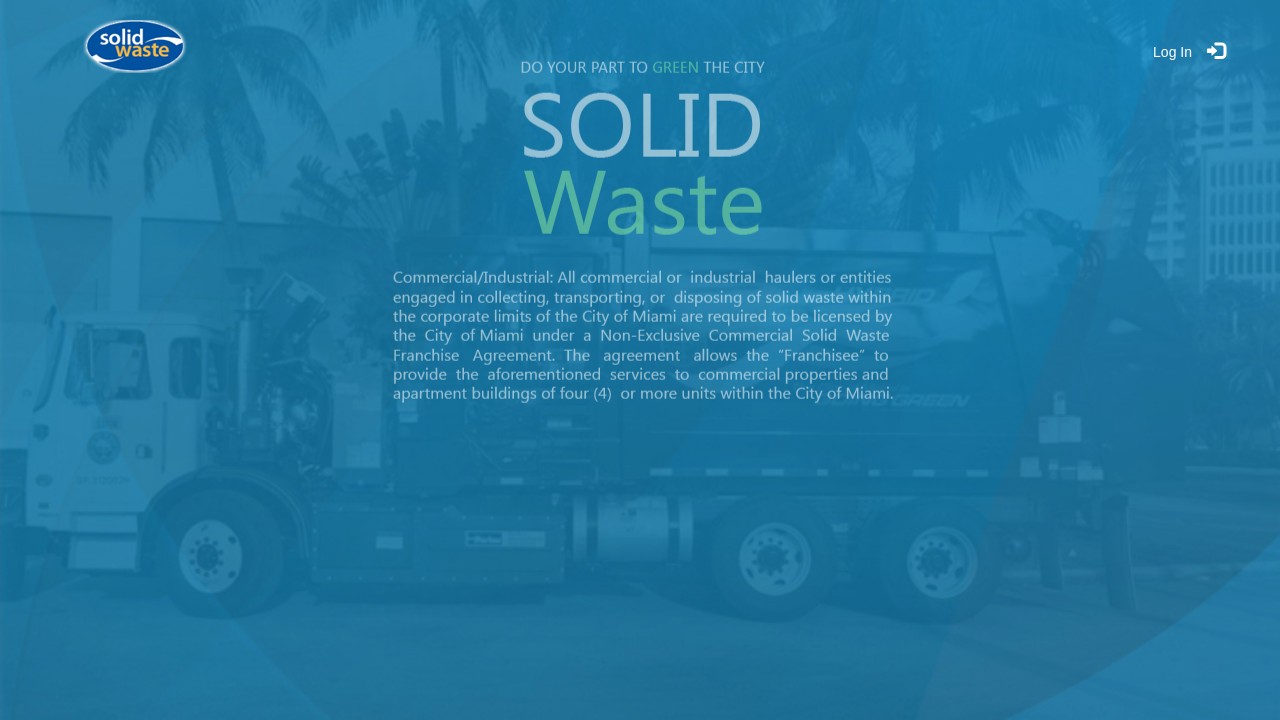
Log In (1172, 52)
